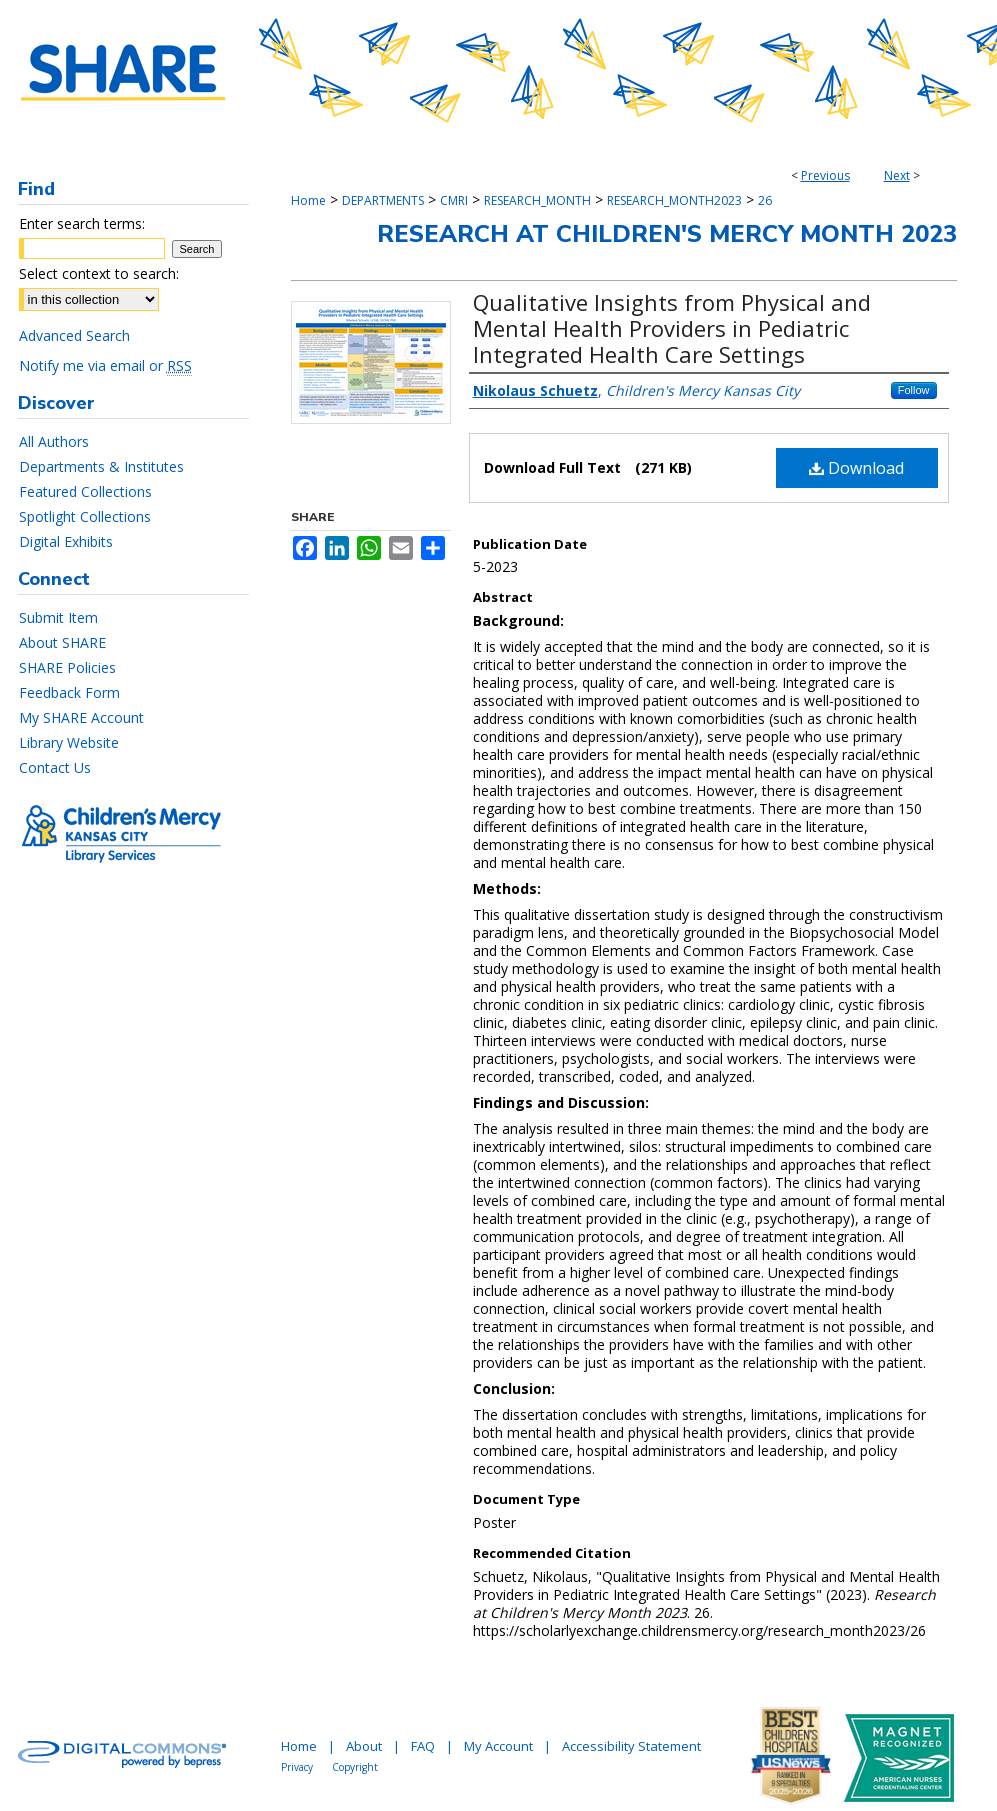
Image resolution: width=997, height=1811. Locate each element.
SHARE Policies (67, 667)
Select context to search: (99, 273)
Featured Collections (85, 491)
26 (765, 200)
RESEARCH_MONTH (537, 200)
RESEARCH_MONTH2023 (674, 200)
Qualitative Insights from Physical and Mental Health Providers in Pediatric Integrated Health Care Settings (672, 328)
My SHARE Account (81, 717)
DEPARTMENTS (383, 200)
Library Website (69, 742)
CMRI (454, 200)
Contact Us (55, 767)
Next (897, 175)
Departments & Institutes (101, 466)
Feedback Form (69, 692)
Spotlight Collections (85, 516)
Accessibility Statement (631, 1746)
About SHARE (62, 642)
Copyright (355, 1767)
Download (856, 468)
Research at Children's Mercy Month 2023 (667, 234)
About (364, 1746)
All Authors (54, 441)
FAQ (423, 1746)
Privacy (297, 1767)
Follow (914, 390)
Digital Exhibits (66, 541)
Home (308, 200)
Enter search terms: (82, 223)
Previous (825, 175)
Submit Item (58, 617)
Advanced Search (74, 335)
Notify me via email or (105, 365)
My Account (498, 1746)
